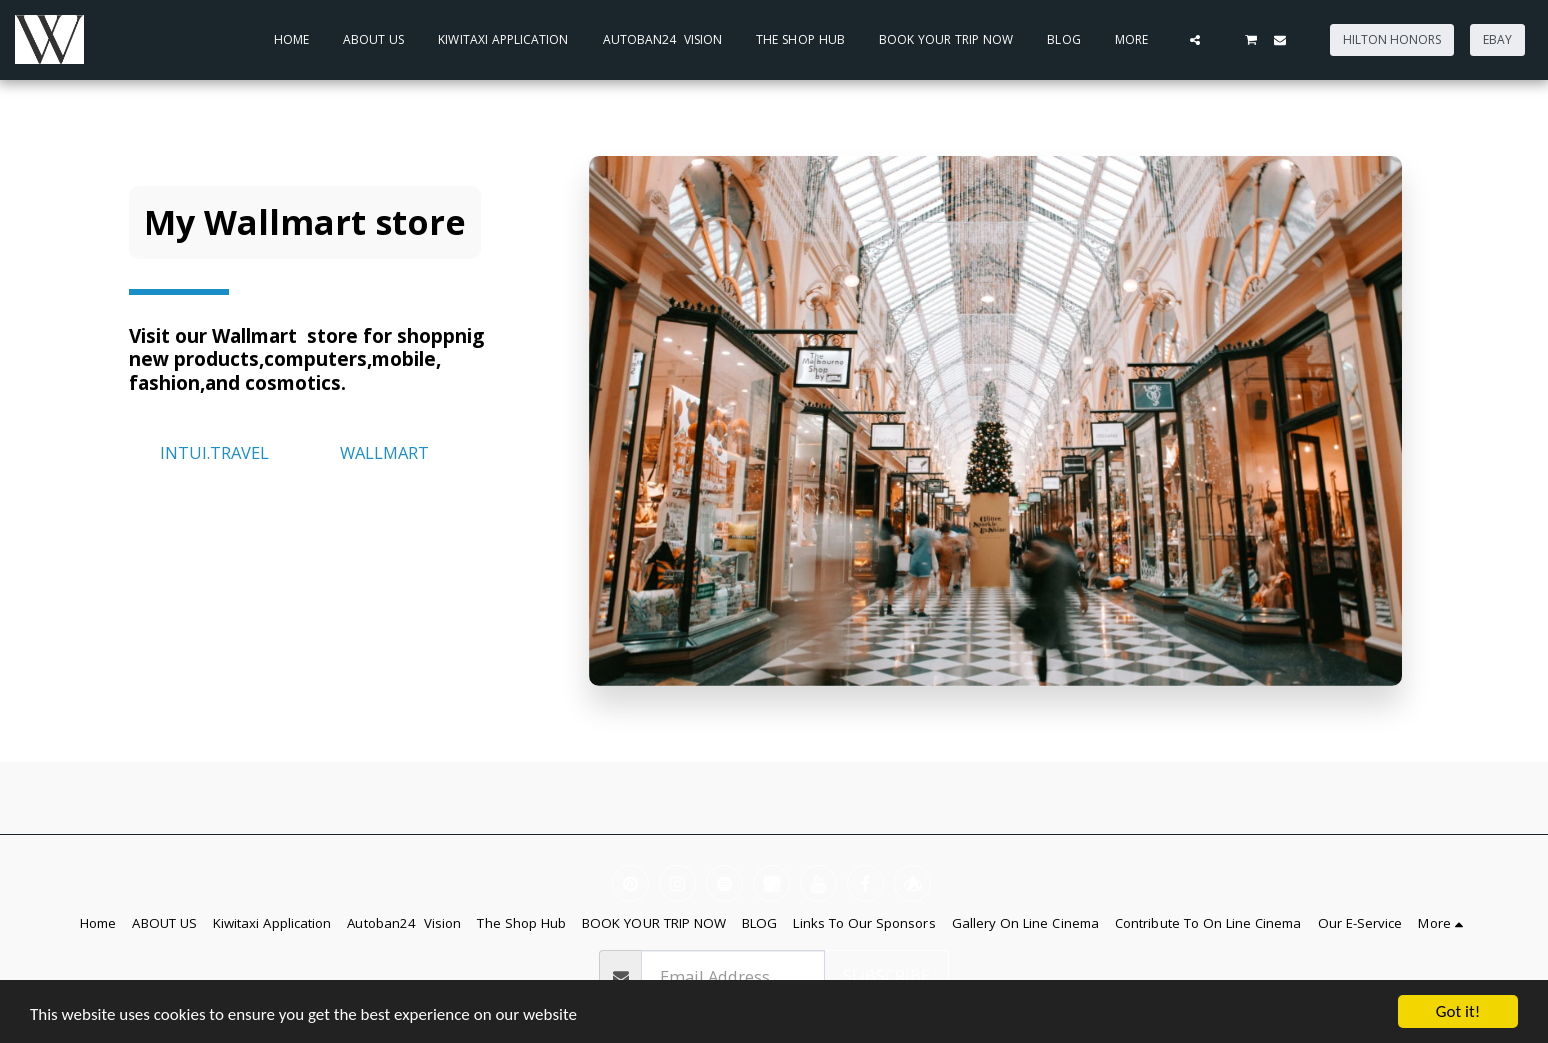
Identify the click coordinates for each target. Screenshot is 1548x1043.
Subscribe (886, 975)
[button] (1195, 40)
